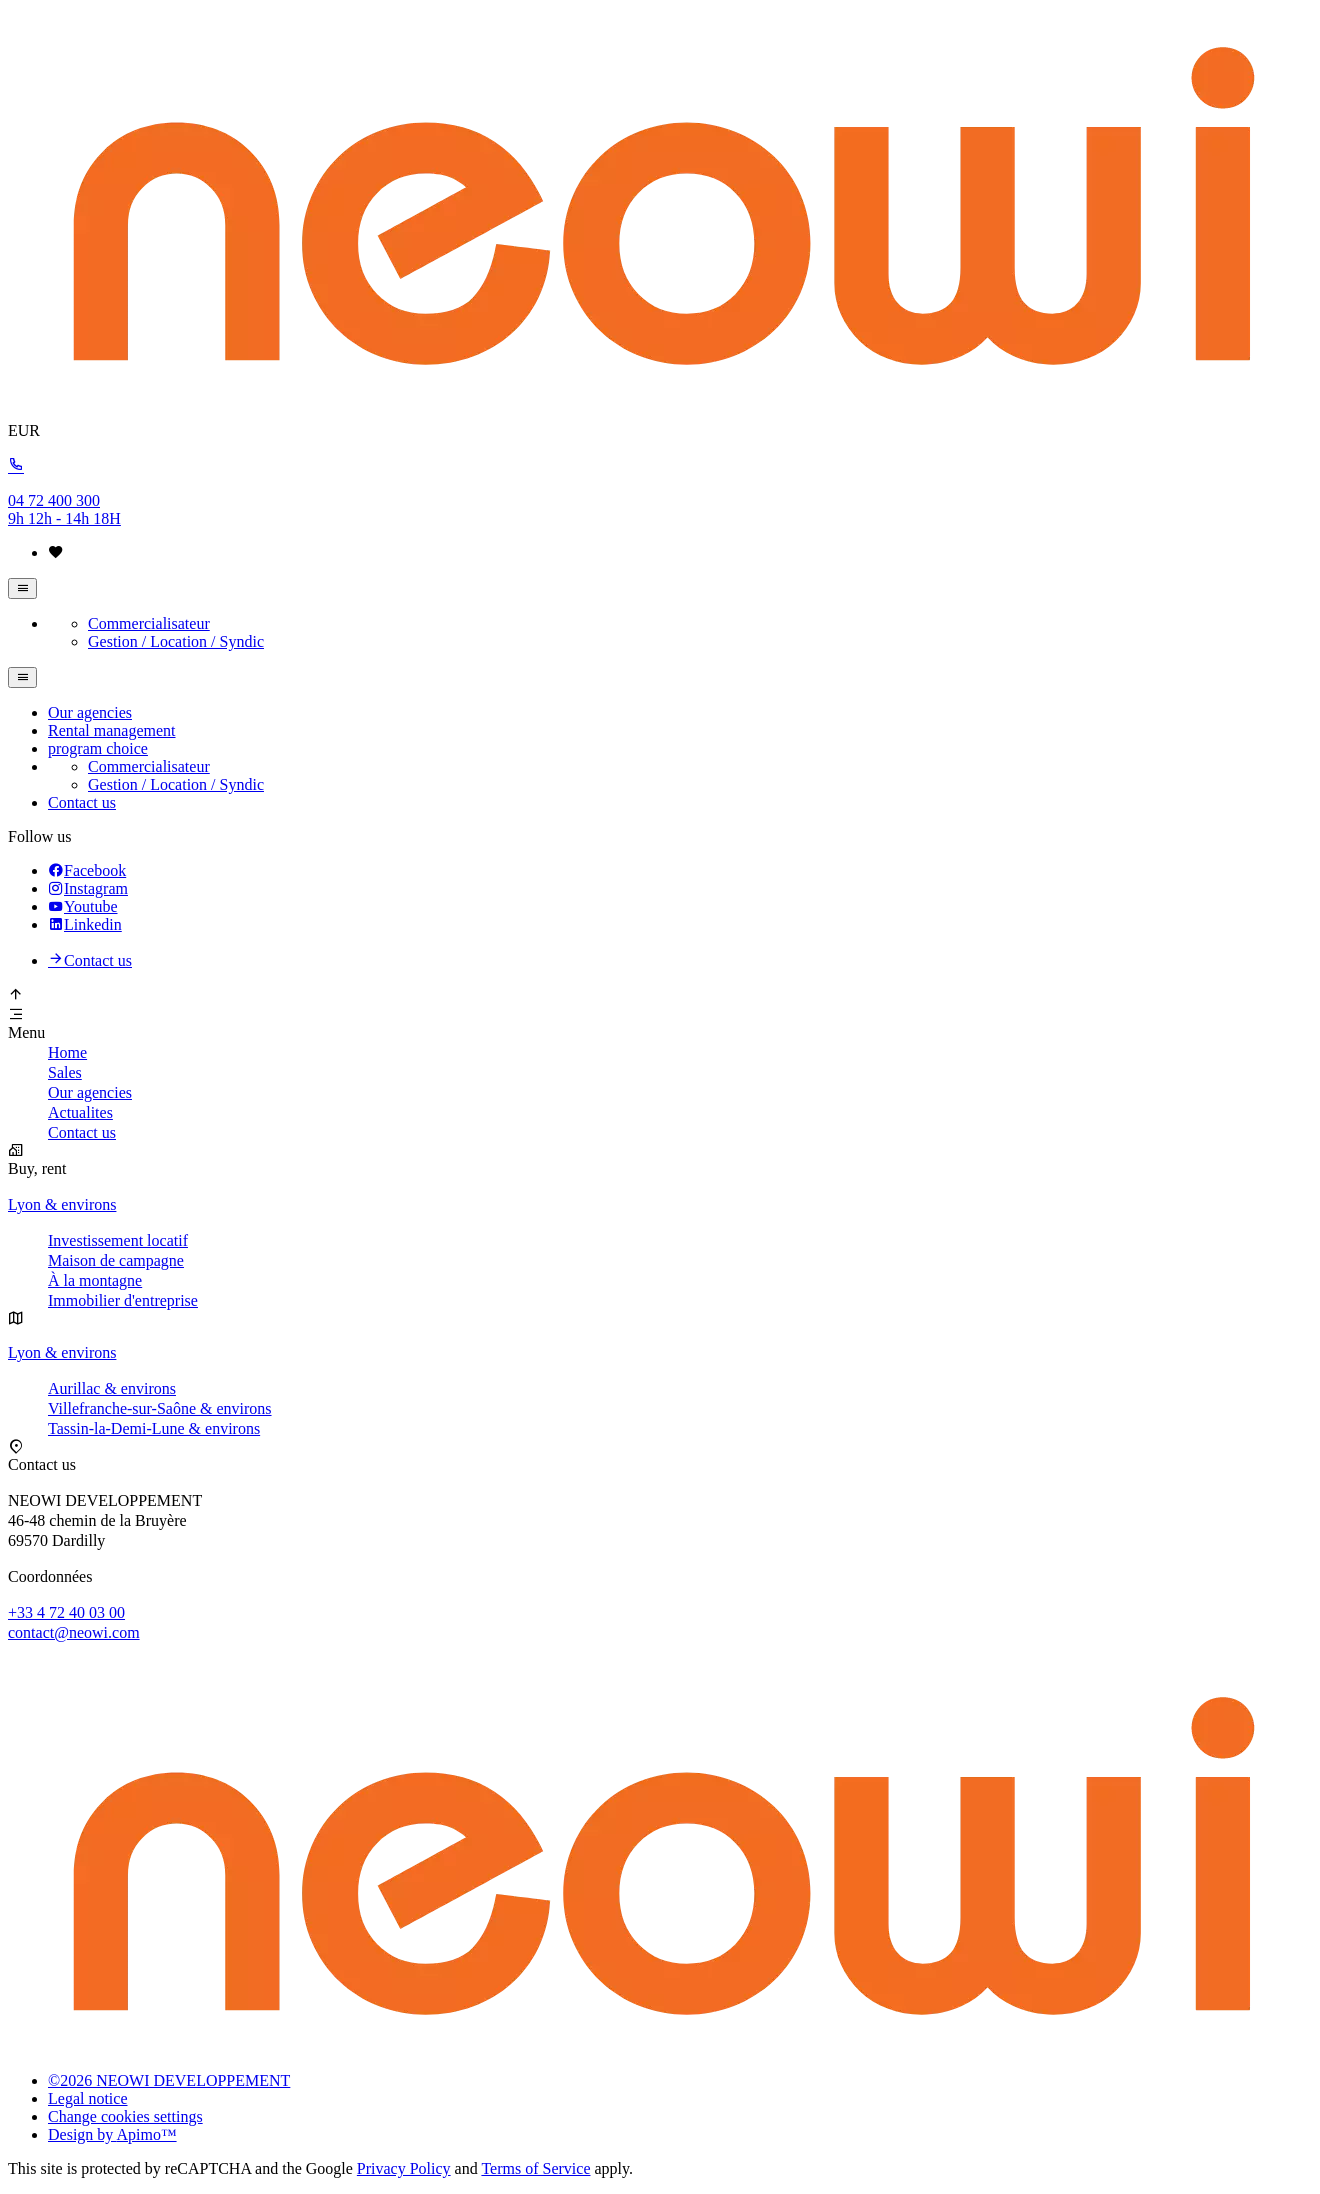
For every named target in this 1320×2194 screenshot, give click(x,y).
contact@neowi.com (74, 1630)
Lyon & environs (62, 1202)
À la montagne (95, 1278)
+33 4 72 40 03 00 (66, 1610)
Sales (65, 1070)
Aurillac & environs (112, 1386)
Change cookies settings (125, 2116)
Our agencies (90, 1090)
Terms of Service (535, 2168)
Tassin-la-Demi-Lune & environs (154, 1426)
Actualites (80, 1110)
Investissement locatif (118, 1238)
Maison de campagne (116, 1258)
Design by (112, 2134)
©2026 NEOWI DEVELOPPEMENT (169, 2080)
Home (67, 1050)
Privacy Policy (404, 2168)
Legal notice (88, 2098)
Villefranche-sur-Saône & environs (160, 1406)
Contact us (82, 1130)
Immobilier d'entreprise (123, 1298)
